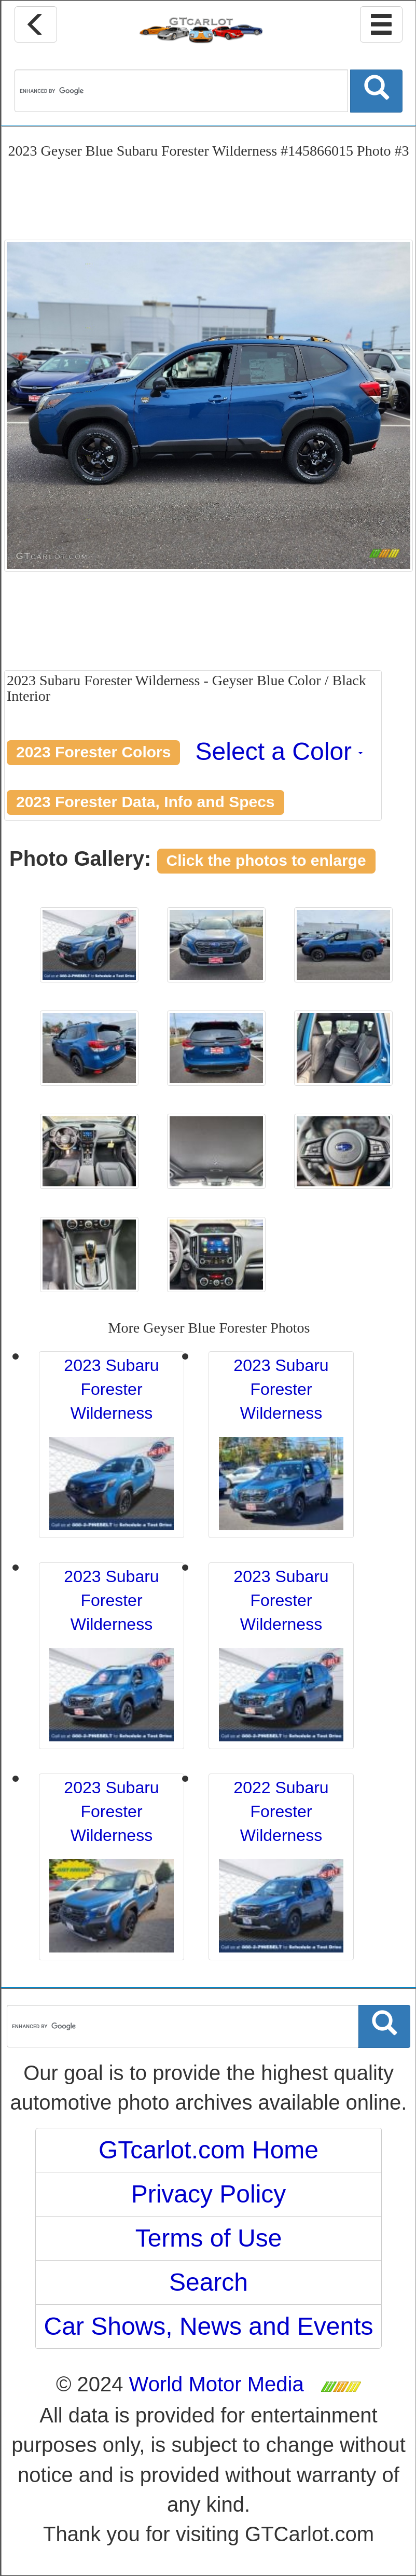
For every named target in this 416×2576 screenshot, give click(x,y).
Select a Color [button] (279, 751)
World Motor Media (216, 2384)
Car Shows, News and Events (208, 2326)
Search (208, 2282)
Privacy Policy (208, 2194)
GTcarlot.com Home (208, 2150)
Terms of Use (208, 2238)
